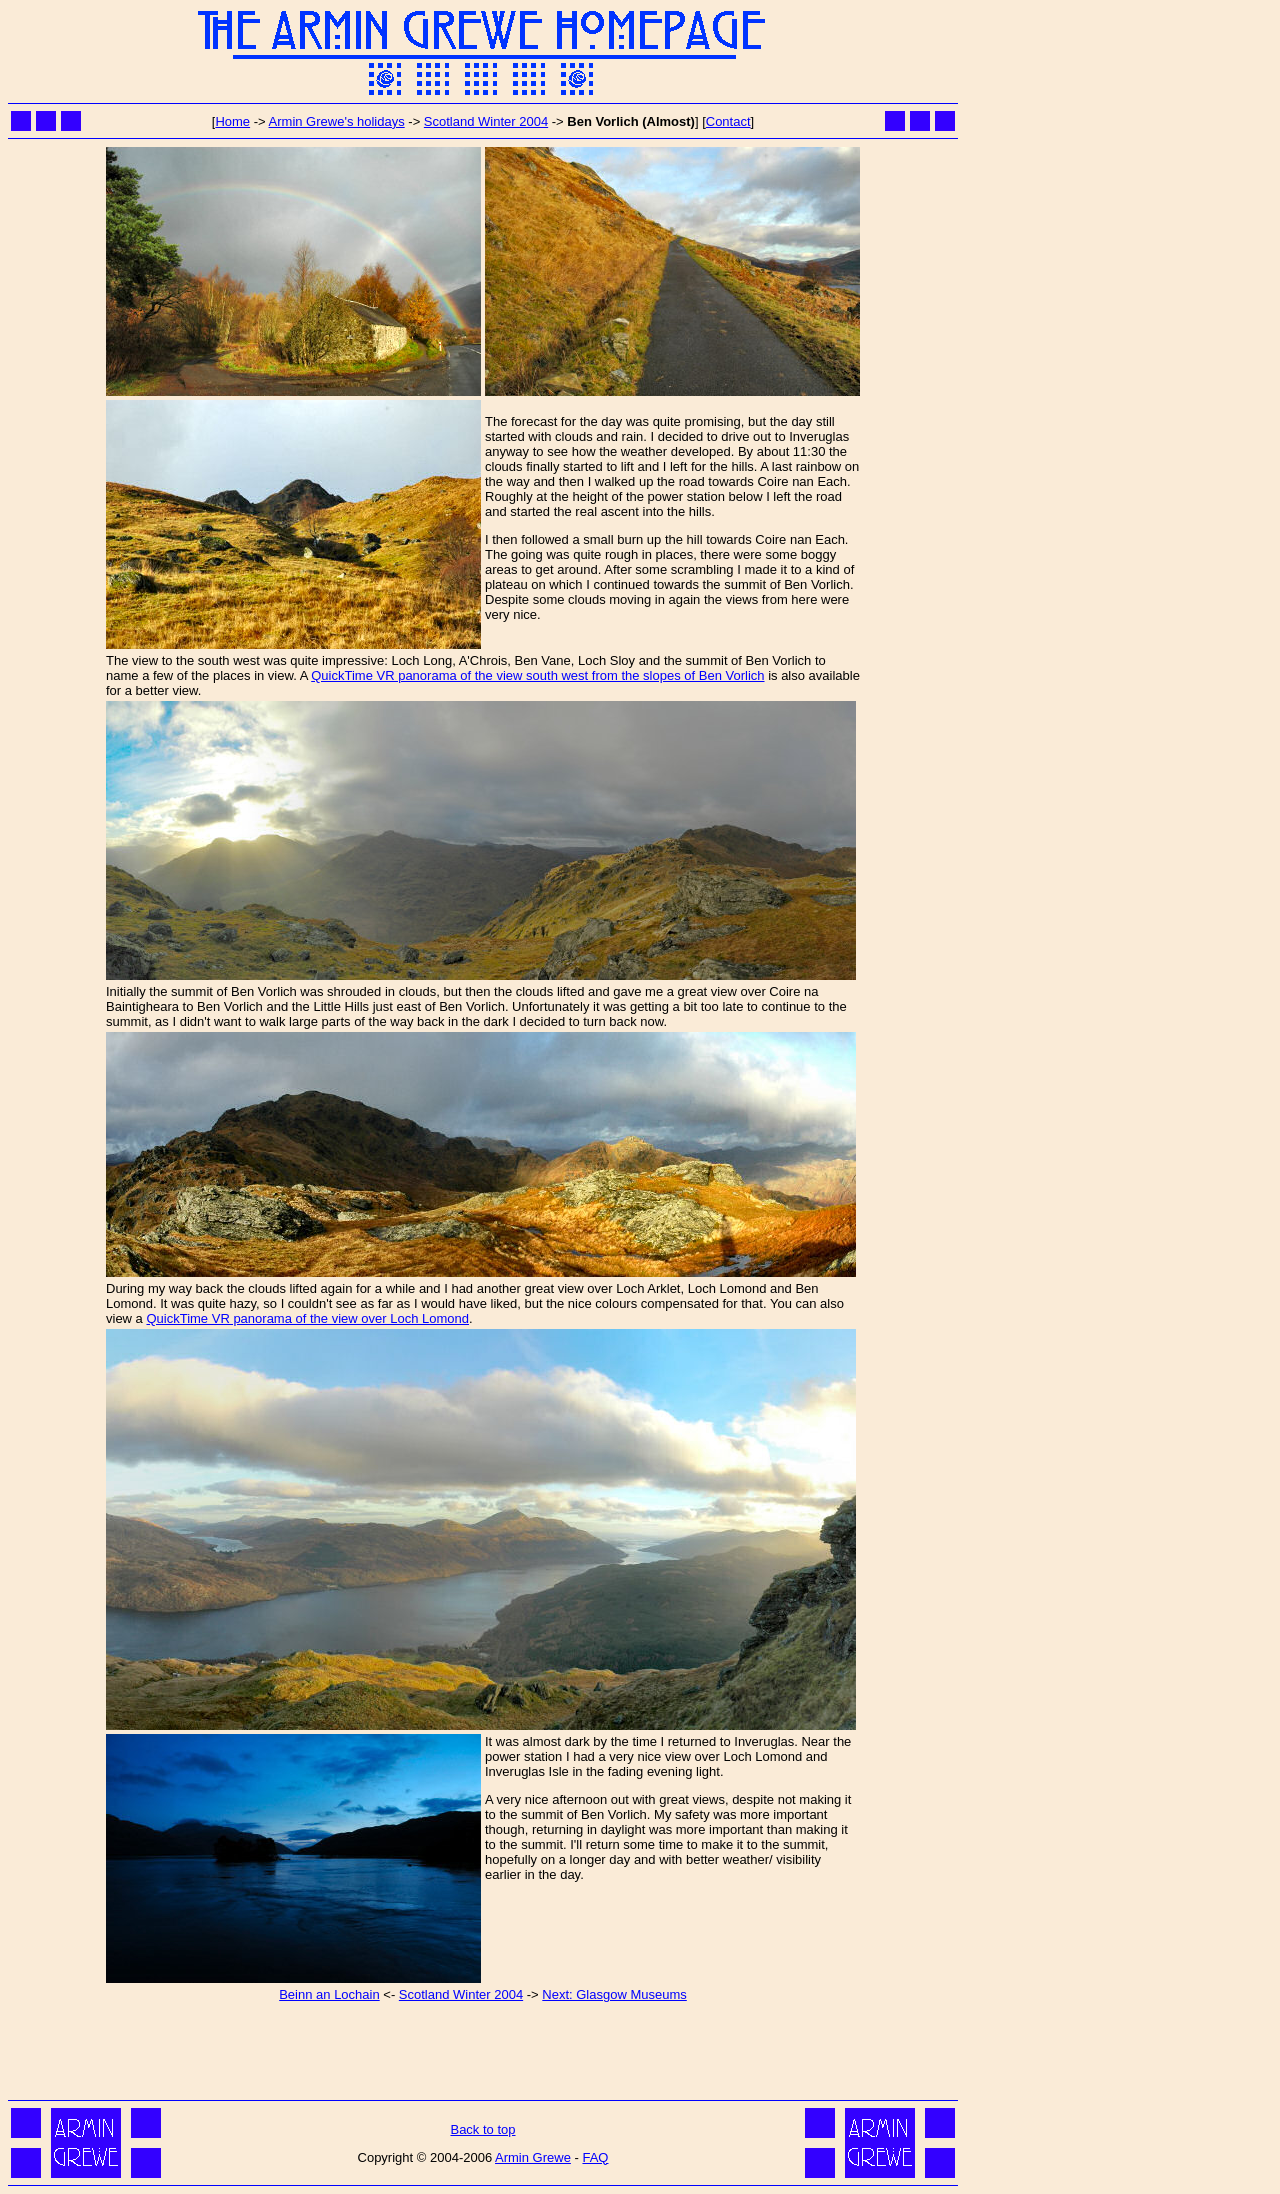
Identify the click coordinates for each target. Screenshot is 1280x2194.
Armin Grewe (533, 2157)
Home (232, 121)
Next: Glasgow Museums (614, 1994)
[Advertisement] (483, 2050)
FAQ (595, 2157)
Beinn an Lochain (329, 1994)
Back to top (482, 2129)
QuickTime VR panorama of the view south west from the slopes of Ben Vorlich (537, 675)
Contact (728, 121)
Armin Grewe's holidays (337, 121)
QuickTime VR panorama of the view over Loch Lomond (307, 1318)
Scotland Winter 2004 (486, 121)
